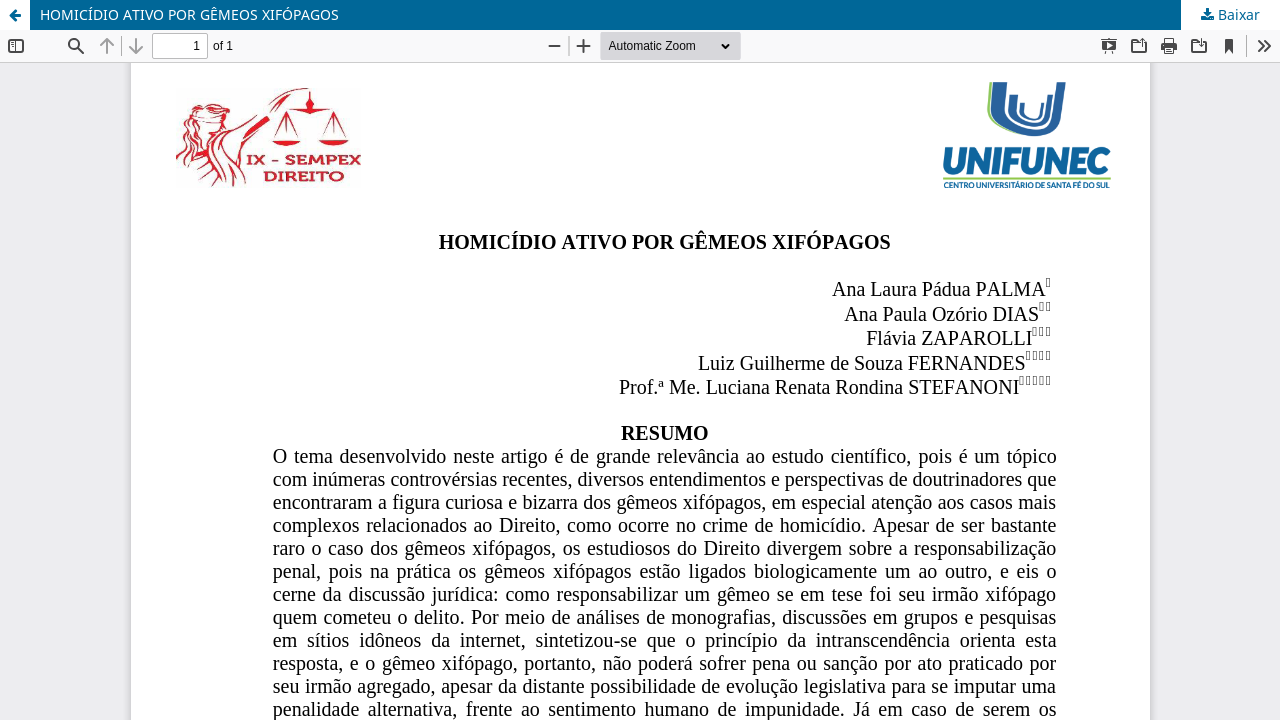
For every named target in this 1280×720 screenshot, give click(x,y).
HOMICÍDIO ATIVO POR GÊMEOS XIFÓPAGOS (189, 14)
